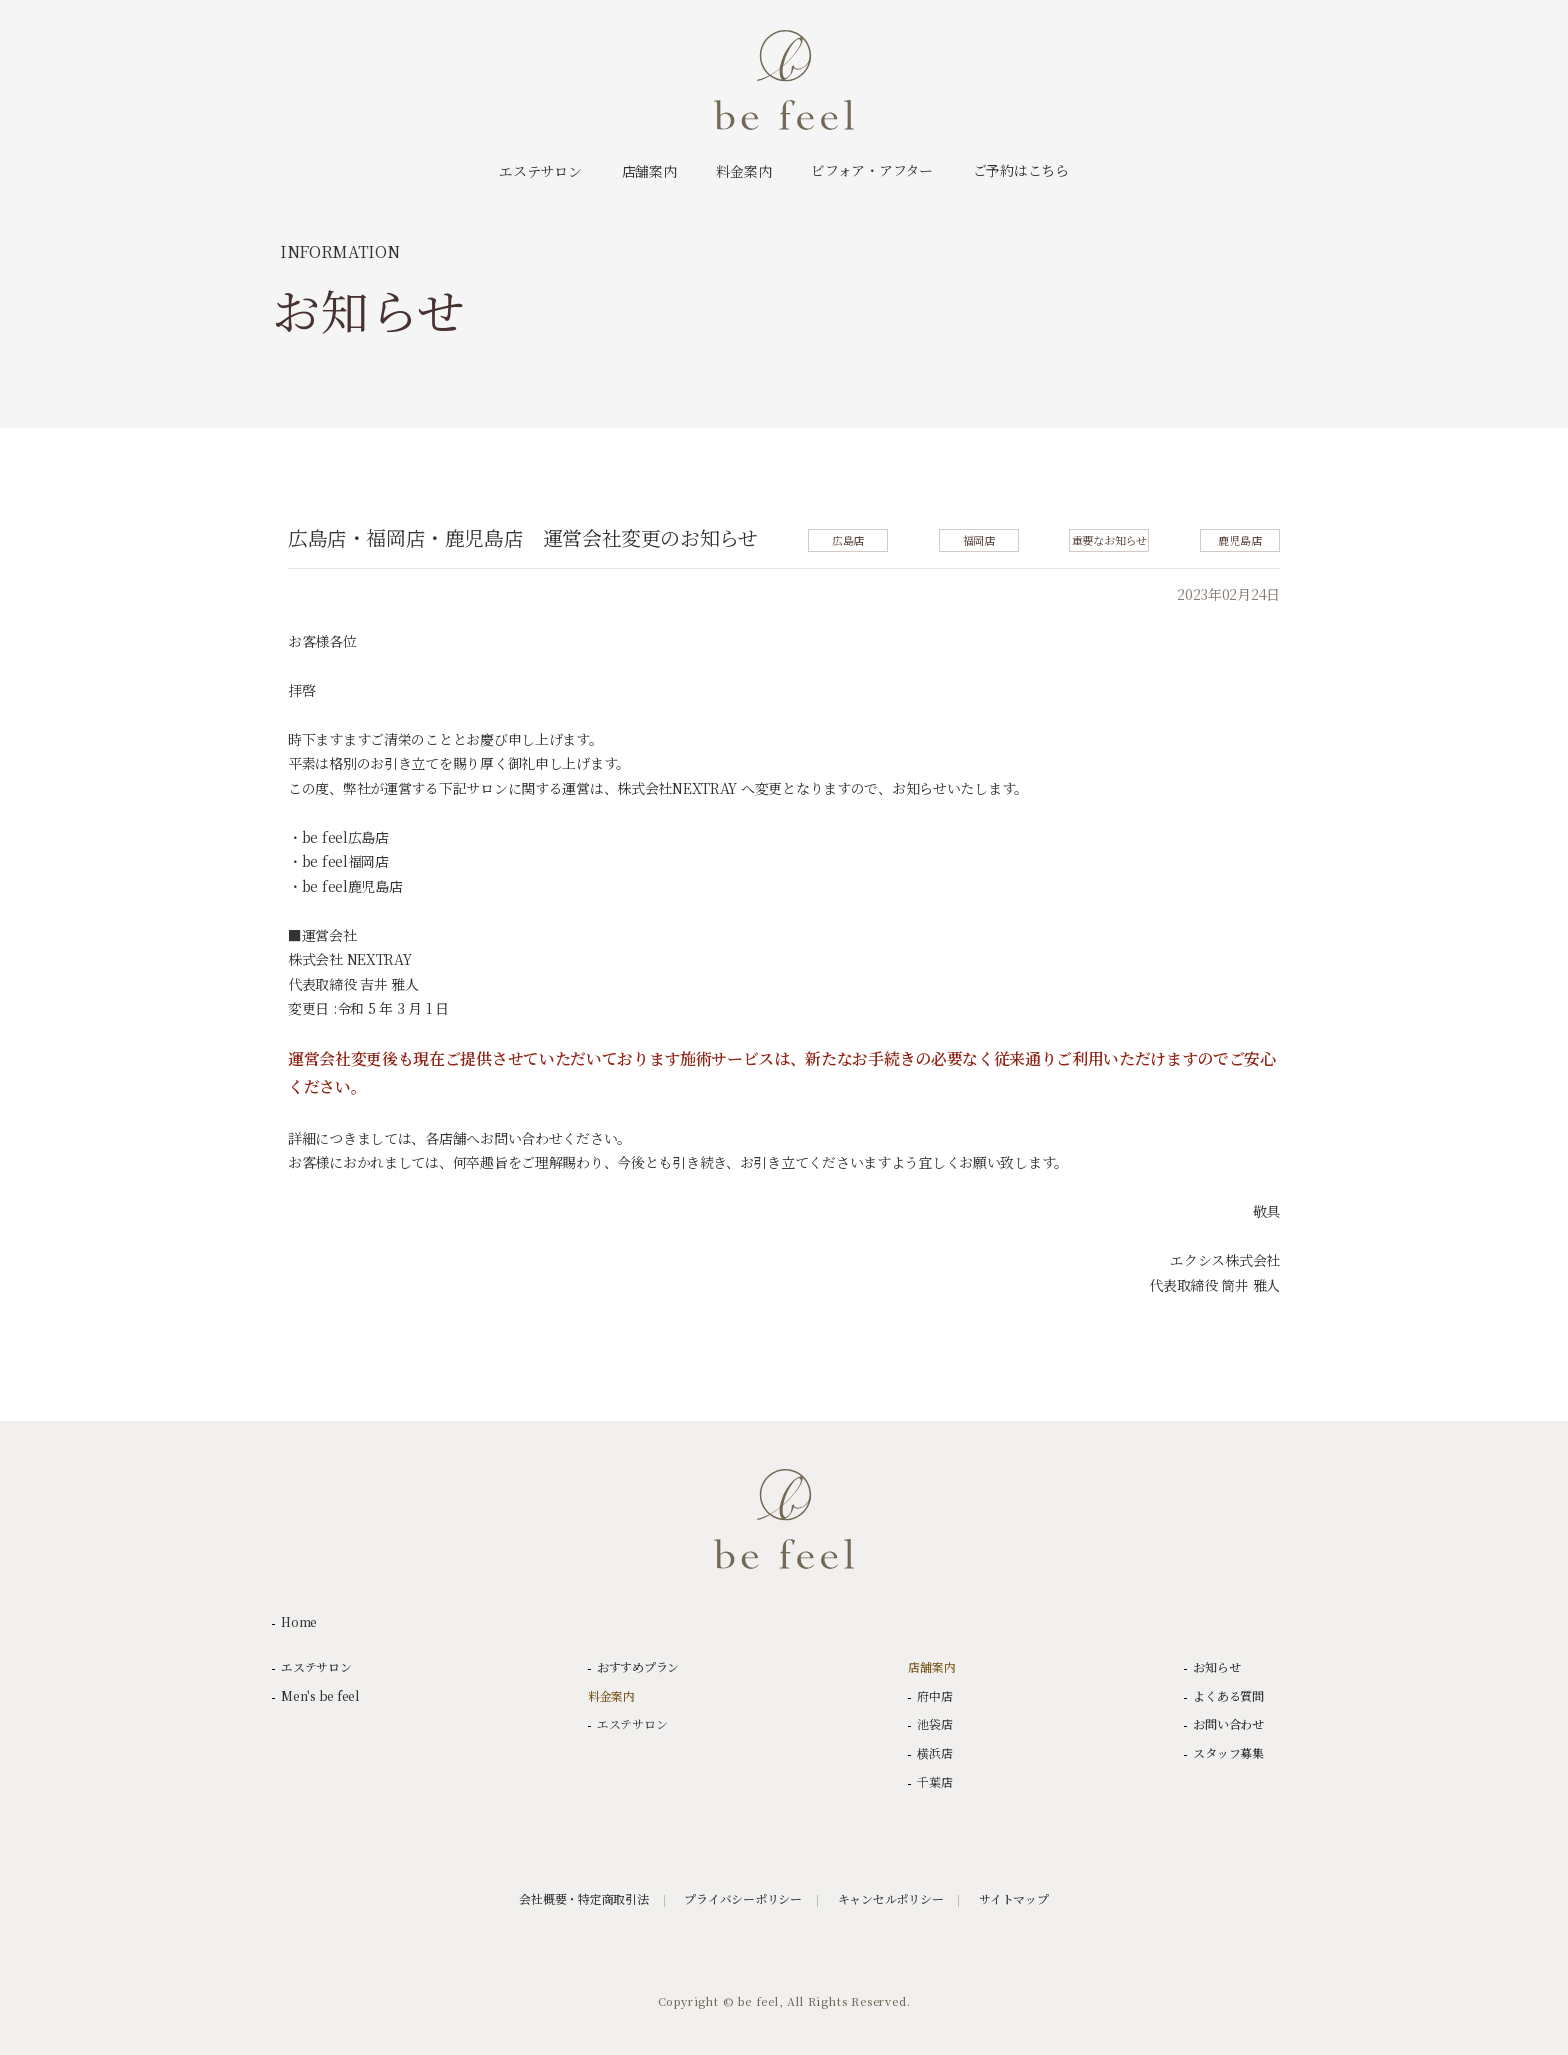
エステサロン (316, 1667)
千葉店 (934, 1782)
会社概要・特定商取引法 (583, 1899)
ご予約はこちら (1021, 170)
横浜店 (934, 1753)
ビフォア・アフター (871, 170)
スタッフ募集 (1228, 1753)
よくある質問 (1228, 1696)
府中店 (934, 1696)
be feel (784, 80)
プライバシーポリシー (743, 1899)
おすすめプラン (638, 1667)
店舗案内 (931, 1667)
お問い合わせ (1228, 1724)
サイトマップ (1014, 1899)
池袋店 (934, 1724)
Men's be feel (320, 1696)
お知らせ (1216, 1667)
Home (299, 1622)
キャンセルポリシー (891, 1899)
